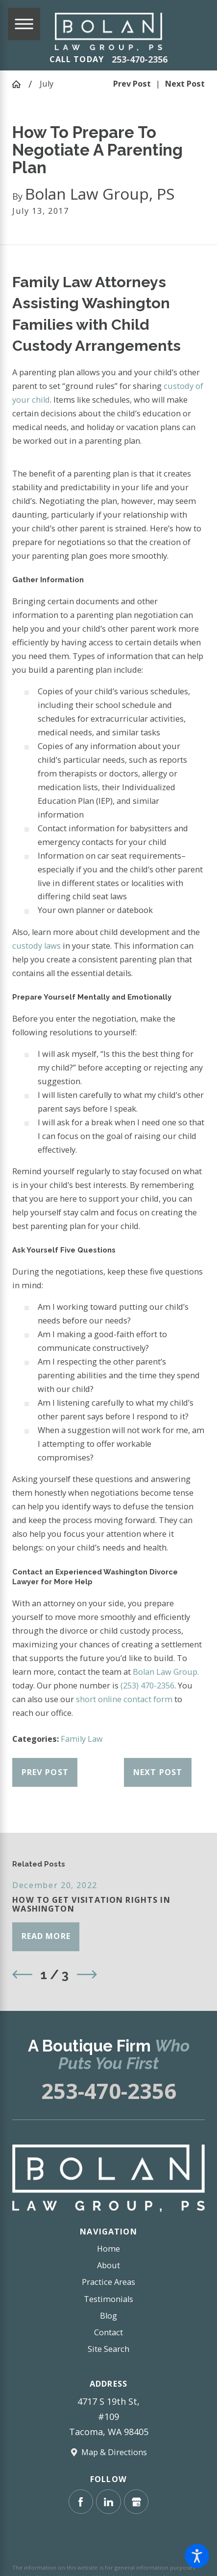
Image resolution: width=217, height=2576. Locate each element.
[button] (197, 2556)
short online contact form (124, 1699)
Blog (108, 2315)
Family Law (82, 1738)
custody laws (36, 945)
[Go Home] (20, 84)
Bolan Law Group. (166, 1671)
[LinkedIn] (108, 2501)
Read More (46, 1936)
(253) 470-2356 (147, 1685)
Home (108, 2248)
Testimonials (108, 2299)
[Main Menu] (24, 24)
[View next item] (87, 1974)
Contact (108, 2332)
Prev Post (45, 1772)
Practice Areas (108, 2282)
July (46, 83)
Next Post (157, 1772)
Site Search (108, 2349)
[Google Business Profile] (136, 2501)
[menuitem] (108, 2249)
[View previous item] (22, 1974)
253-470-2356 (140, 59)
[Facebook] (81, 2501)
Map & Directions (114, 2452)
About (108, 2265)
